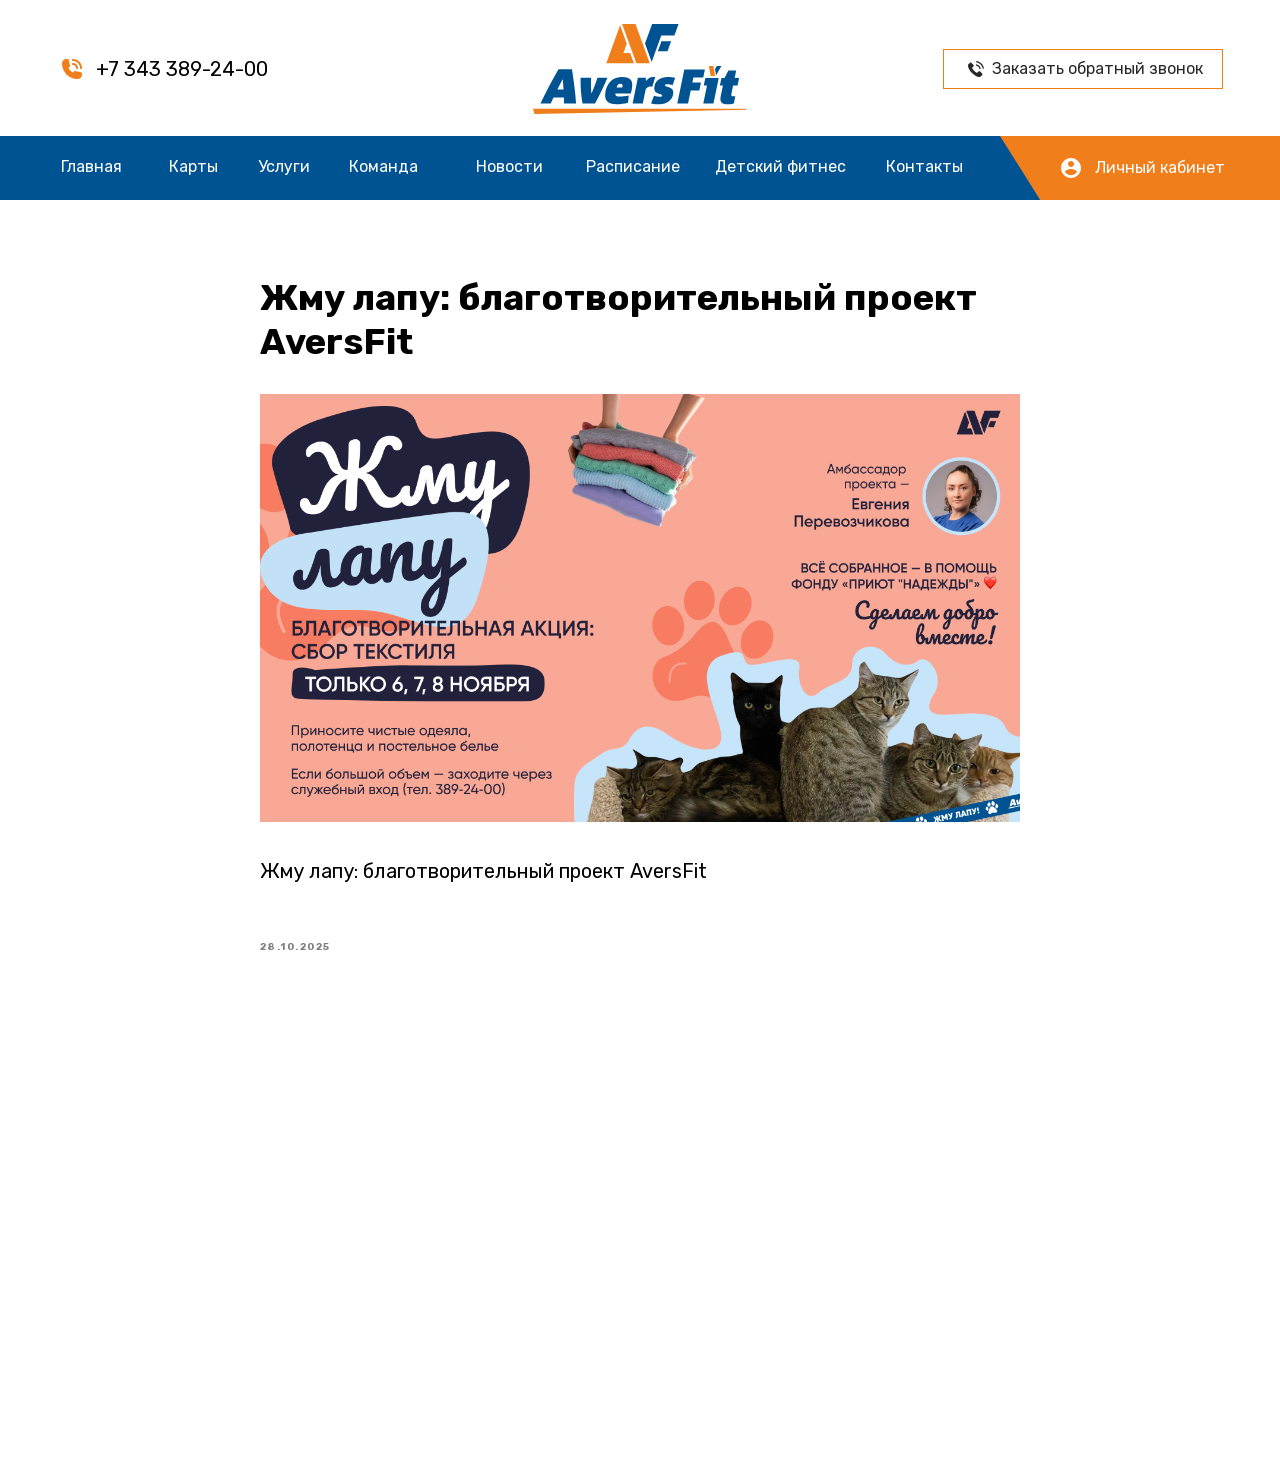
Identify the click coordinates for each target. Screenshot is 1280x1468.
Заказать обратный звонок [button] (1097, 68)
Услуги (284, 166)
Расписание (633, 166)
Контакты (924, 166)
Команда (383, 166)
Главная (91, 166)
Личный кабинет (1160, 167)
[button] (976, 69)
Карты (193, 166)
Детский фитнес (780, 166)
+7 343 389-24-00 (182, 69)
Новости (509, 166)
